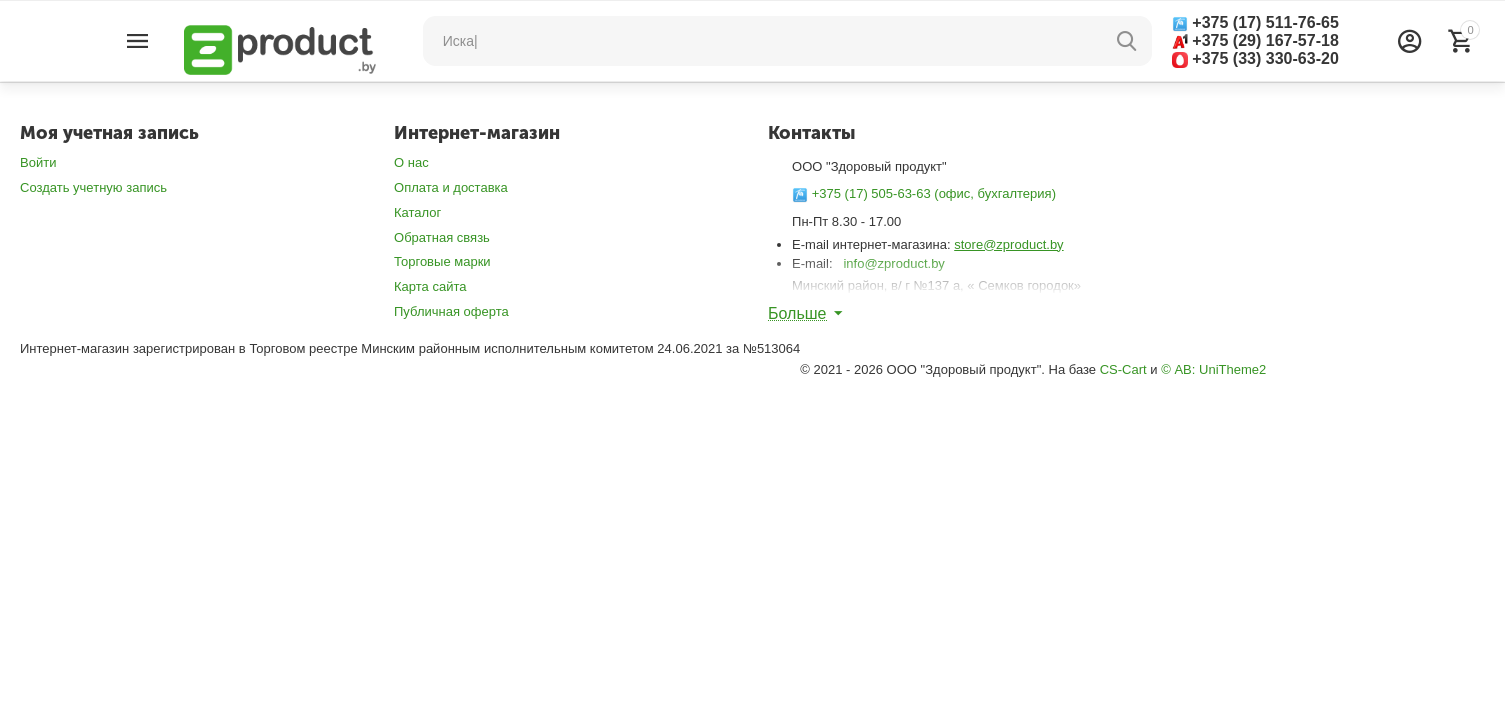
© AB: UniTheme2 (1213, 369)
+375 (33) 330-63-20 (1255, 59)
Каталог (417, 212)
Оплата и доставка (451, 187)
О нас (411, 162)
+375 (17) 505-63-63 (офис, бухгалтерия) (924, 193)
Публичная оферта (451, 311)
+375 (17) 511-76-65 (1255, 23)
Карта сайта (430, 286)
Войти (38, 162)
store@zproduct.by (1008, 244)
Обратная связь (442, 237)
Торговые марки (442, 261)
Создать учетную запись (93, 187)
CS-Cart (1123, 369)
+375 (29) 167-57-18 (1255, 40)
